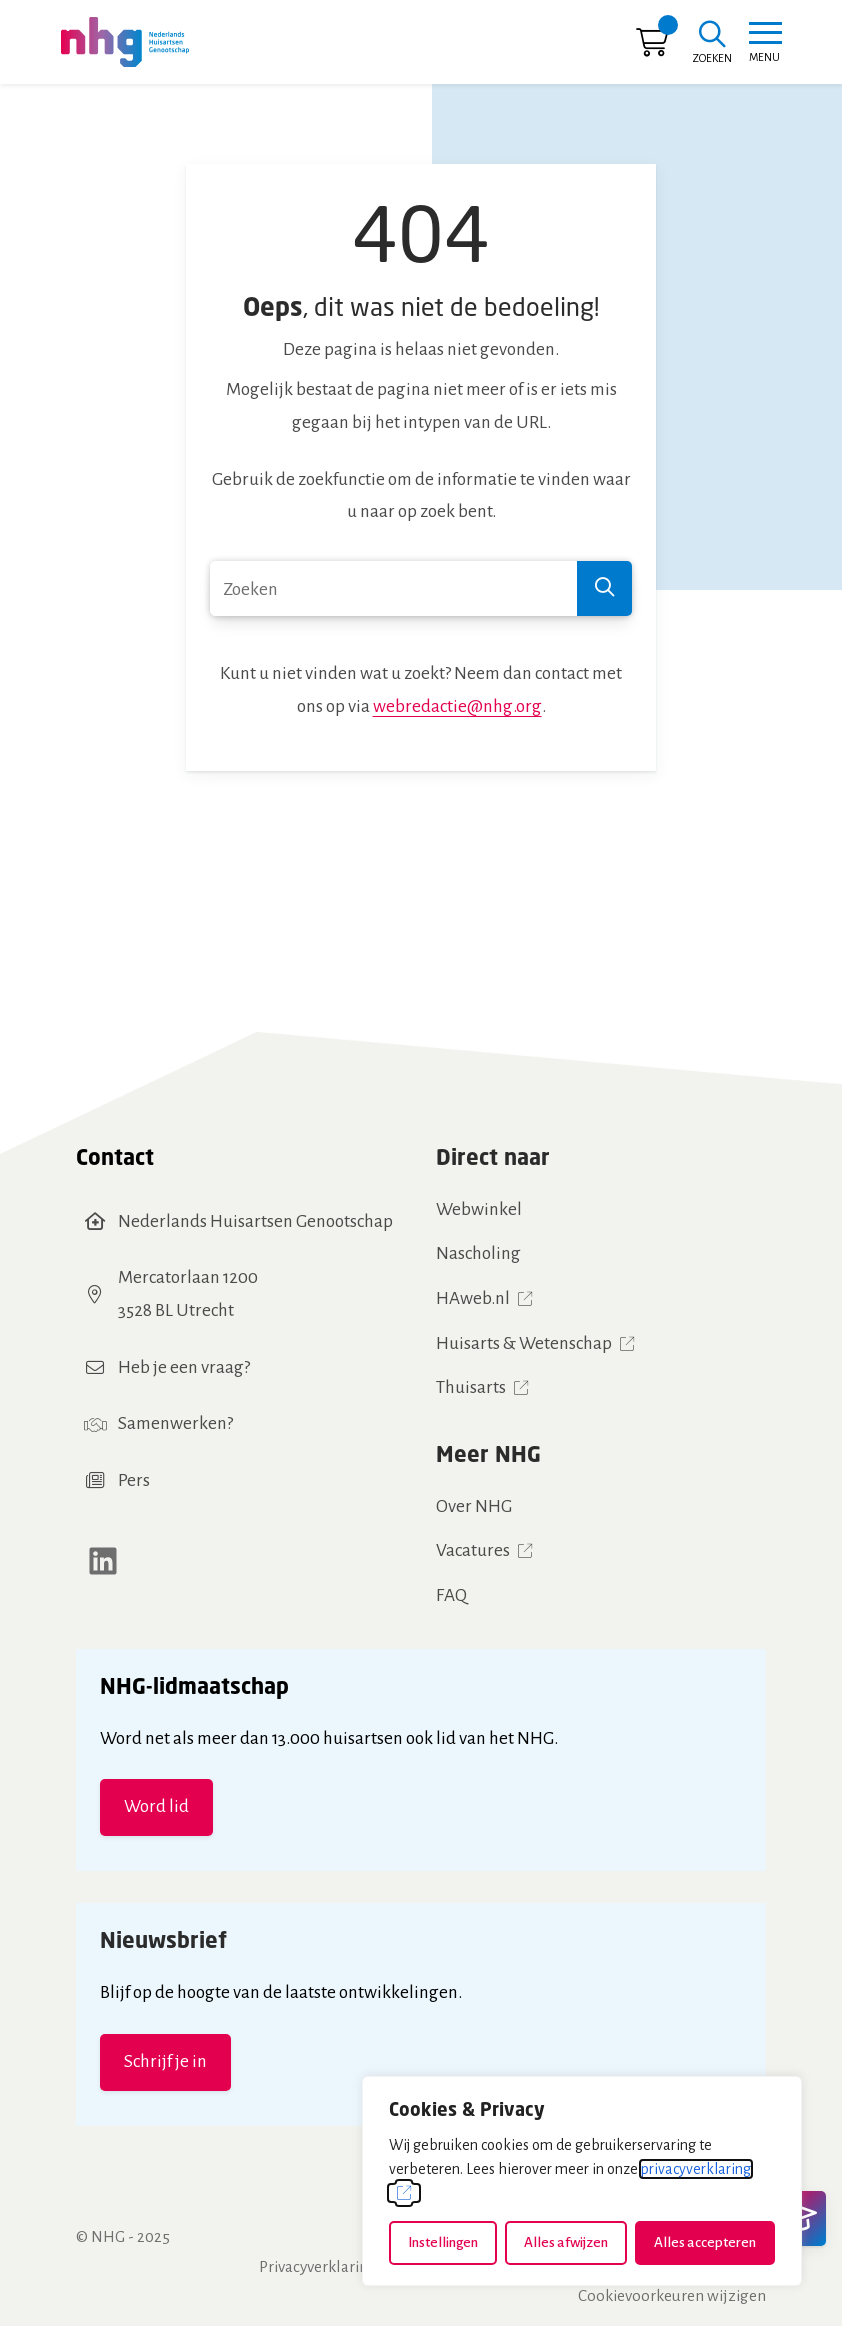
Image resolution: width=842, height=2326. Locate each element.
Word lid (156, 1806)
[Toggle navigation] (764, 42)
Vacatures (473, 1550)
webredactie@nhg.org (457, 706)
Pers (134, 1480)
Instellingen (443, 2242)
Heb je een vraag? (184, 1367)
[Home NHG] (125, 42)
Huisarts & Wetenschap (524, 1343)
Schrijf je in (165, 2061)
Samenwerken (172, 1423)
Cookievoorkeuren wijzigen (672, 2295)
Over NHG (474, 1506)
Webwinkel (479, 1209)
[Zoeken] (712, 44)
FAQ (451, 1595)
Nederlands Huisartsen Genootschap (255, 1221)
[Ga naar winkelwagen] (652, 47)
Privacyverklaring (318, 2266)
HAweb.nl (473, 1298)
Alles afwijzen (566, 2242)
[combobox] (421, 588)
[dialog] (582, 2181)
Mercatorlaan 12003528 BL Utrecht (188, 1294)
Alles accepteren (705, 2242)
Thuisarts (471, 1387)
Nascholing (478, 1253)
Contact (115, 1156)
